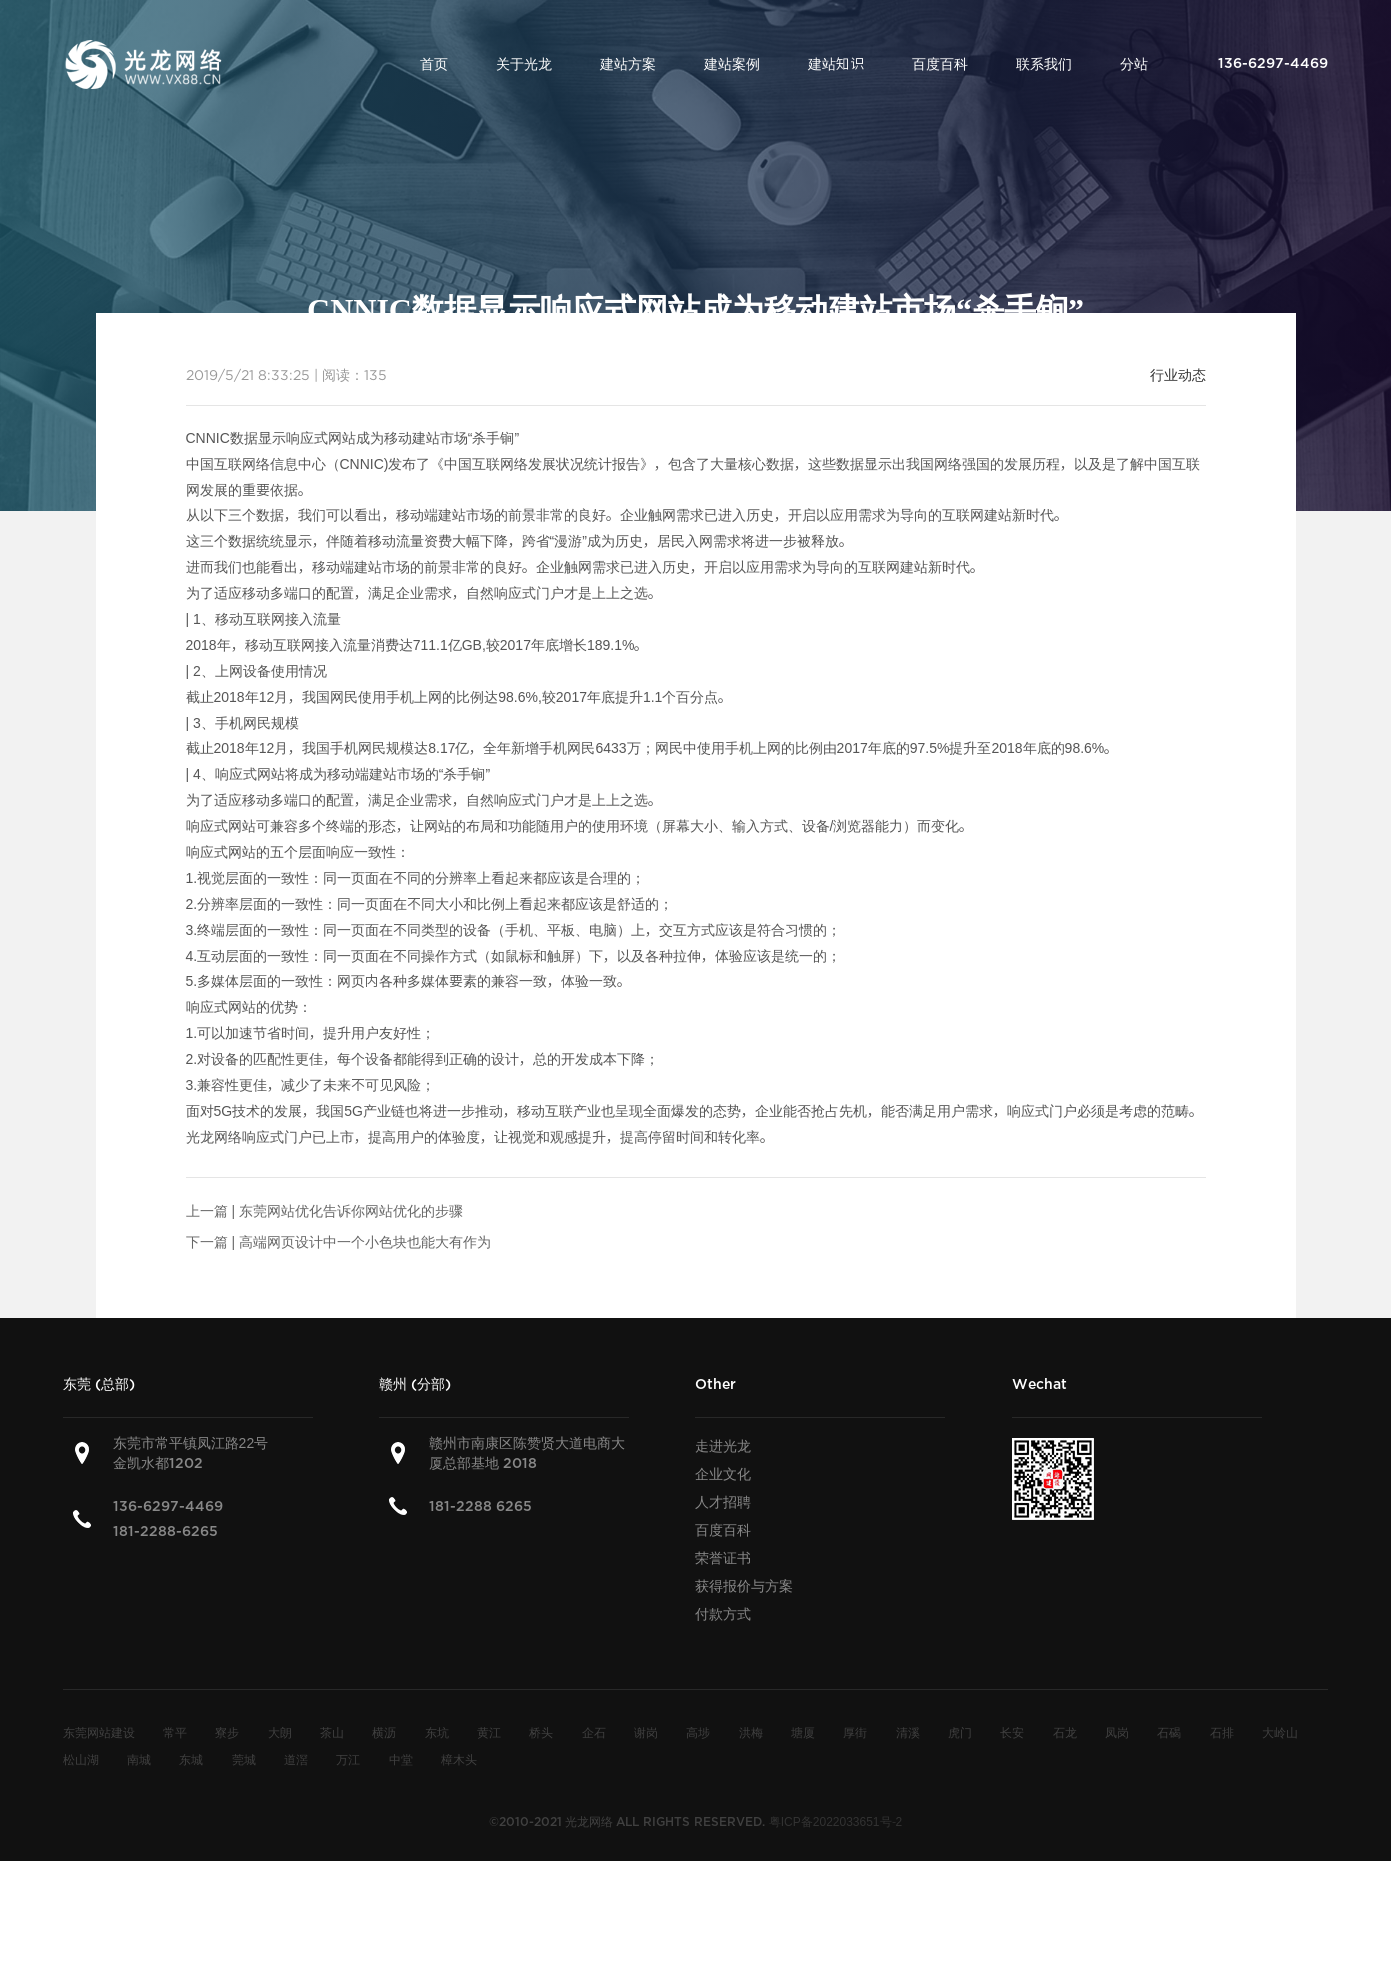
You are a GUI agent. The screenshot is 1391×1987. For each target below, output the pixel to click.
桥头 (541, 1732)
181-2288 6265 (480, 1506)
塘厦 (803, 1732)
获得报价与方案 (744, 1586)
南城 (139, 1759)
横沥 (384, 1732)
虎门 (960, 1732)
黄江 (489, 1732)
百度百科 (940, 64)
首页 (434, 64)
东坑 (437, 1732)
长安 (1012, 1732)
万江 (348, 1759)
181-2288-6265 (165, 1531)
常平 (175, 1732)
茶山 (332, 1732)
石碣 (1169, 1732)
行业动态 (1178, 375)
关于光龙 (524, 64)
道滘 (296, 1759)
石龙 (1065, 1732)
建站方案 (628, 64)
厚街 (855, 1732)
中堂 (401, 1759)
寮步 (227, 1732)
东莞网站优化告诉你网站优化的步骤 (351, 1211)
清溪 (908, 1732)
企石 (594, 1732)
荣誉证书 (723, 1558)
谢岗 (646, 1732)
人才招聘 (723, 1502)
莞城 (244, 1759)
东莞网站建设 (99, 1732)
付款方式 (723, 1614)
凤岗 (1117, 1732)
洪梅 (751, 1732)
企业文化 (723, 1474)
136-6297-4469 (168, 1506)
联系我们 (1044, 64)
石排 (1222, 1732)
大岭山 (1280, 1732)
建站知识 (836, 64)
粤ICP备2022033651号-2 (835, 1821)
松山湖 (81, 1759)
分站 (1134, 64)
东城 (191, 1759)
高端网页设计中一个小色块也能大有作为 (365, 1242)
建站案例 (732, 64)
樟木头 (459, 1759)
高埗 (698, 1732)
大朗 (280, 1732)
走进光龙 (723, 1446)
